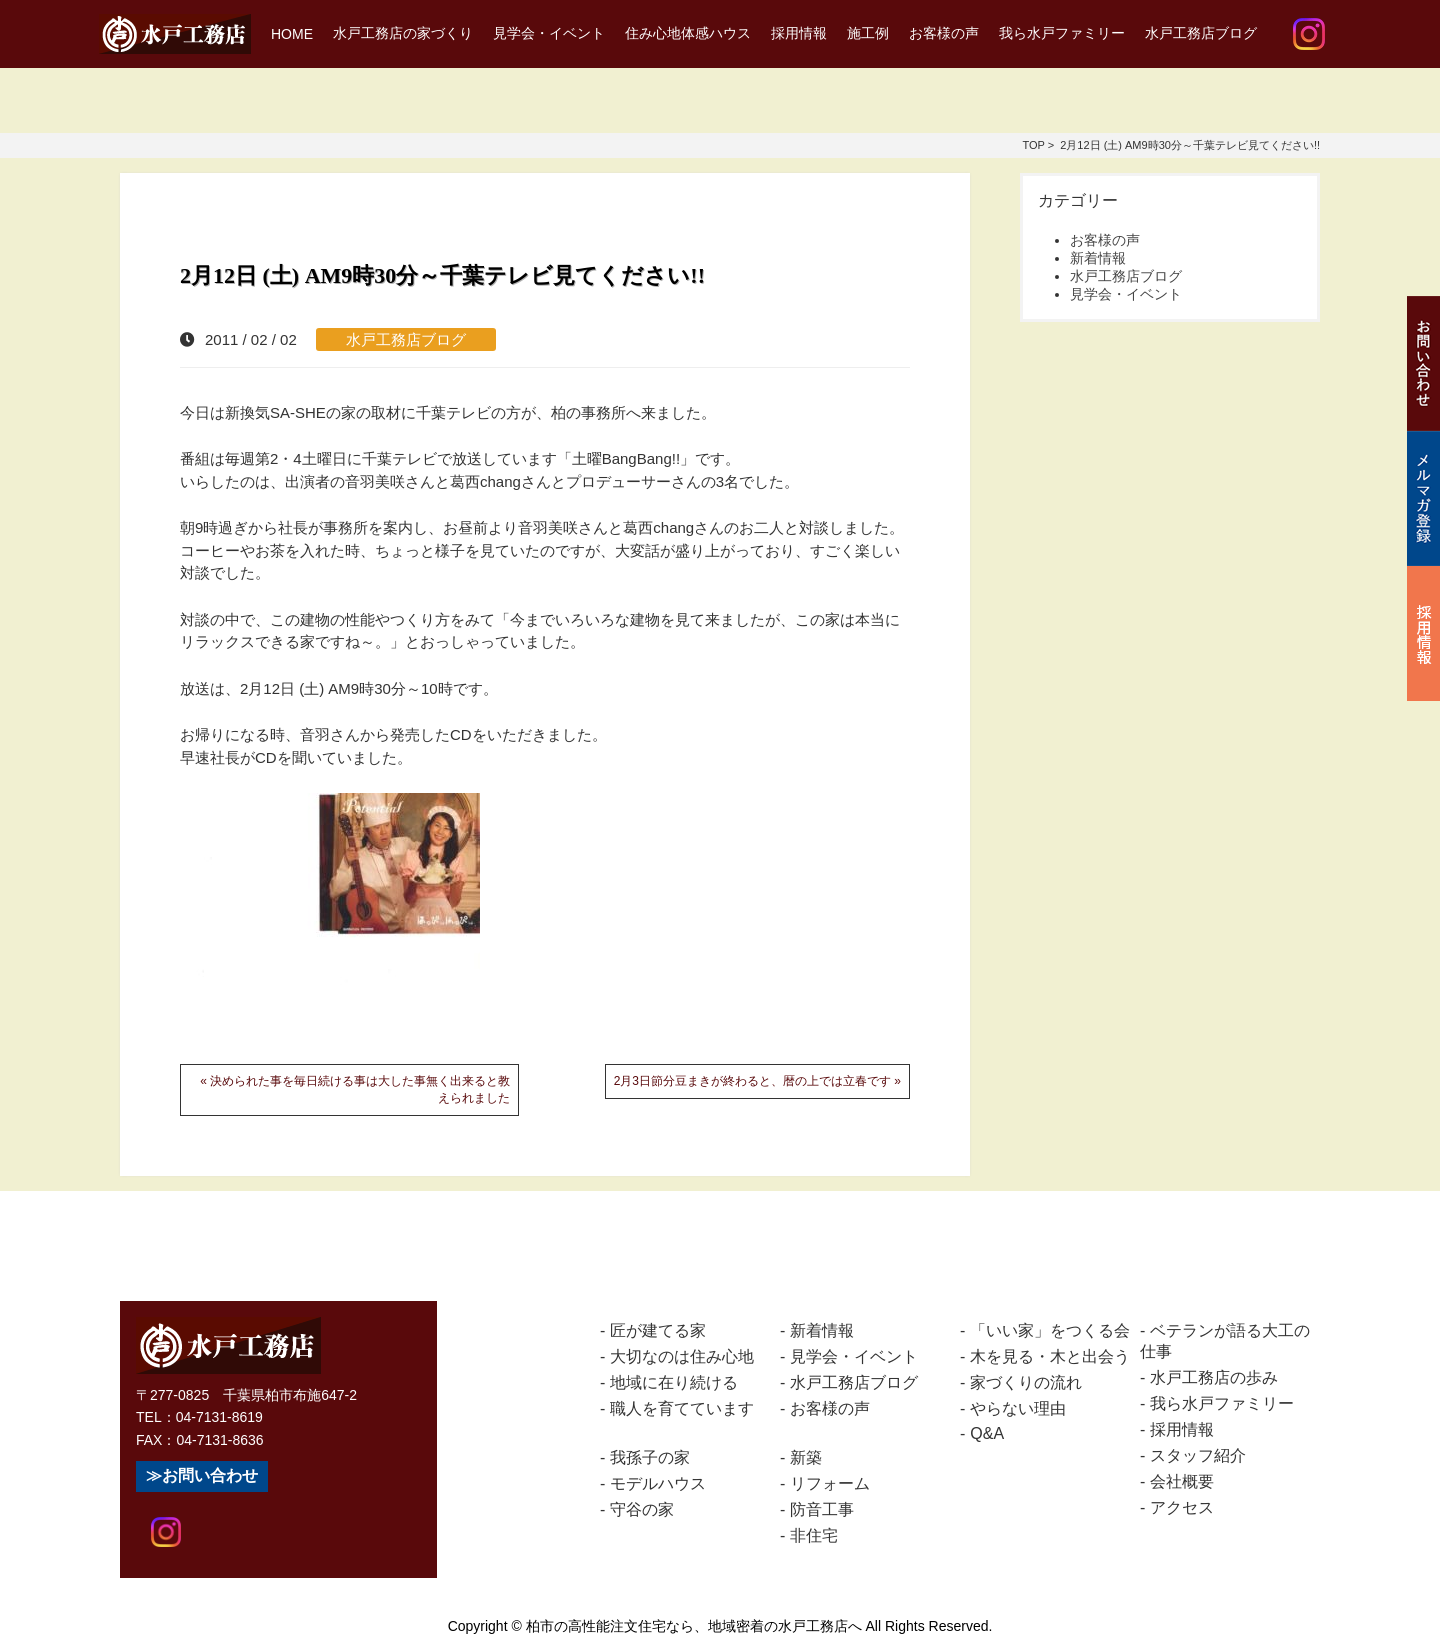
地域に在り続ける (674, 1382)
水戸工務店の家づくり (403, 33)
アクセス (1182, 1507)
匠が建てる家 (658, 1330)
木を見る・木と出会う (1050, 1356)
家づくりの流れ (1026, 1382)
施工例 (868, 33)
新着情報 (1098, 258)
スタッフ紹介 (1198, 1455)
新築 (806, 1457)
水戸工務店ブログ (1201, 33)
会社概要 (1182, 1481)
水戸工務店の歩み (1214, 1377)
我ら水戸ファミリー (1062, 33)
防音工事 (822, 1509)
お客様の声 (944, 33)
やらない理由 (1018, 1408)
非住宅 (814, 1535)
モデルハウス (658, 1483)
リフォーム (830, 1483)
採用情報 (799, 33)
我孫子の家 (650, 1457)
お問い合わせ (210, 1475)
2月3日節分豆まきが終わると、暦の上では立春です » (757, 1081)
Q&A (987, 1433)
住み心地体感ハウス (688, 33)
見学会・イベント (549, 33)
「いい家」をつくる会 (1050, 1330)
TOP (1033, 145)
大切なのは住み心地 (682, 1356)
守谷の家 (642, 1509)
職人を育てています (682, 1408)
